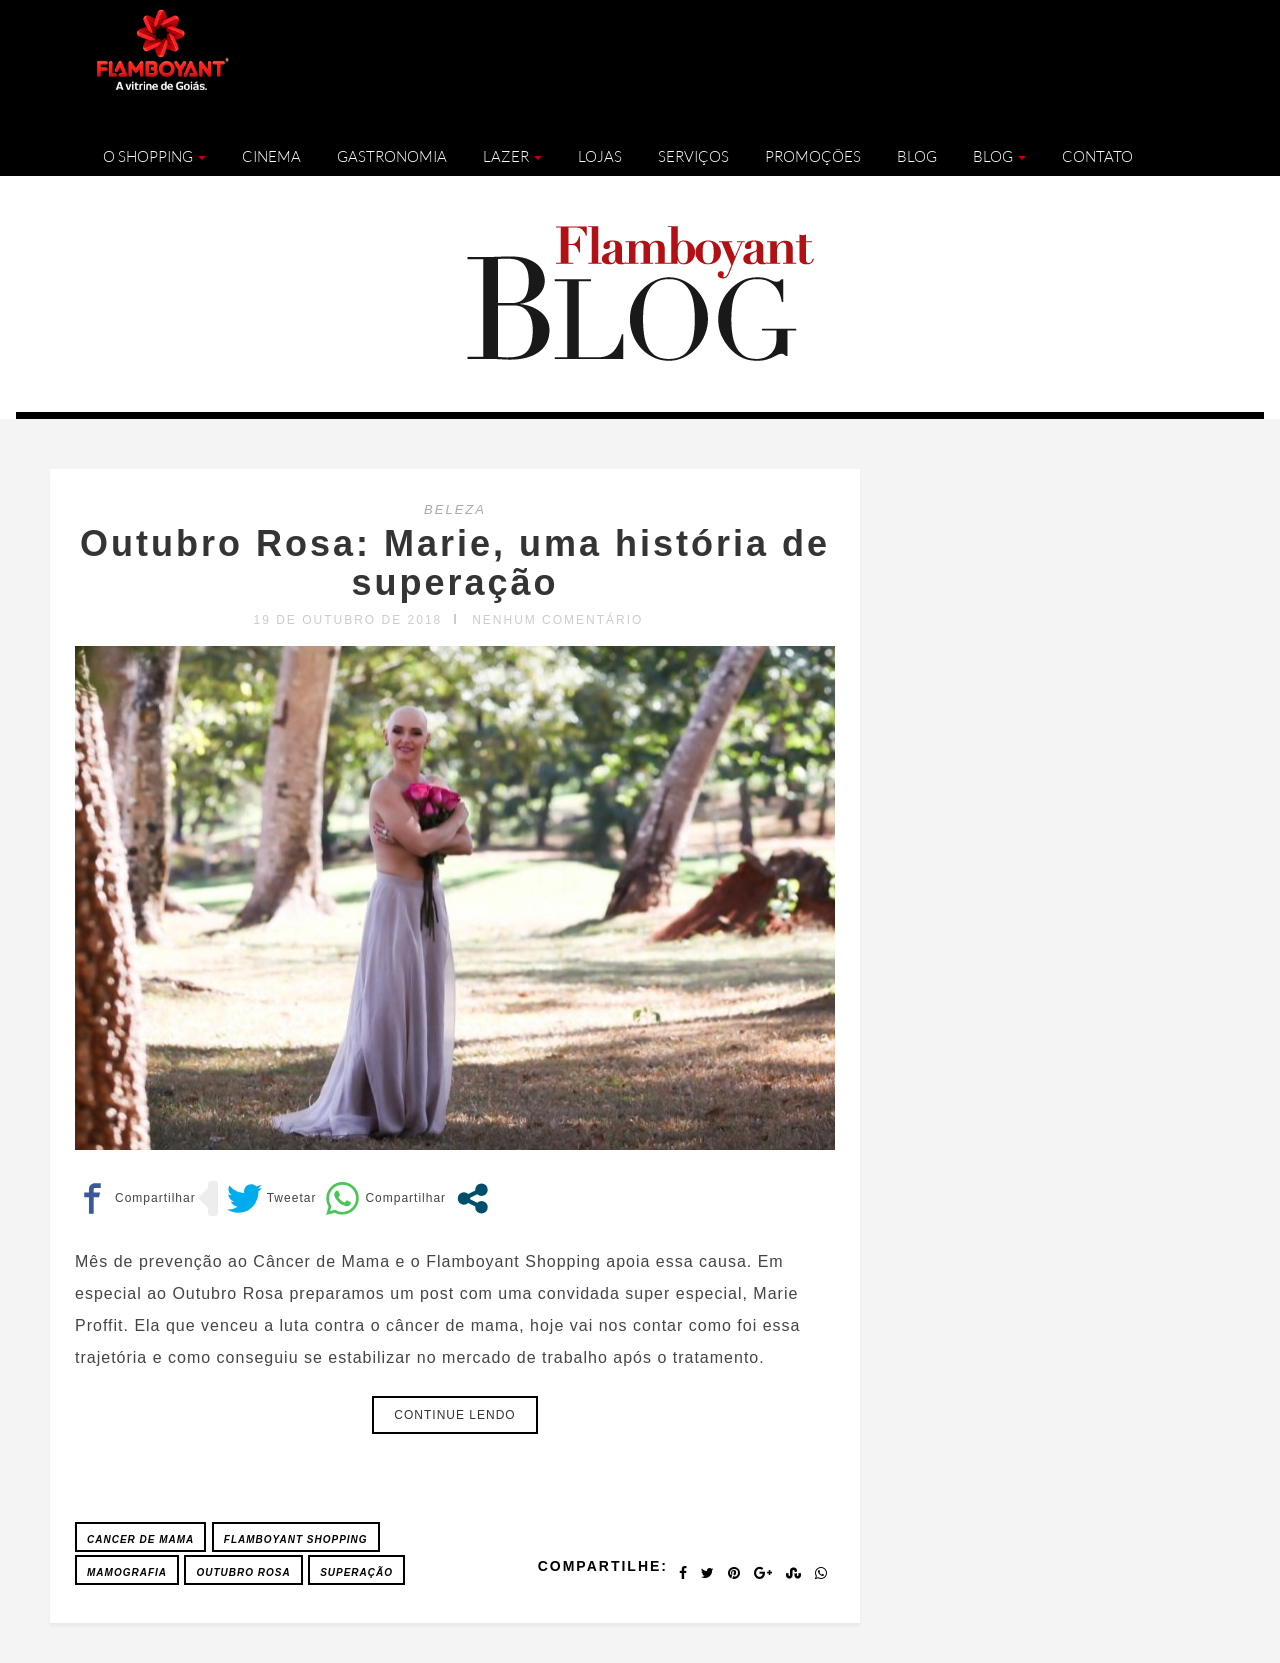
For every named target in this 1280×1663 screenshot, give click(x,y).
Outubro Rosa (243, 1572)
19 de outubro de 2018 (348, 620)
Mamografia (127, 1572)
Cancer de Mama (140, 1539)
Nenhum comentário (557, 620)
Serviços (693, 156)
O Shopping (154, 156)
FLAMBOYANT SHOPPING (296, 1539)
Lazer (512, 156)
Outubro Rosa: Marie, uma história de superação (455, 563)
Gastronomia (392, 156)
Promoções (813, 156)
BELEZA (455, 509)
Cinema (271, 156)
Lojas (600, 156)
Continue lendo (454, 1415)
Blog (917, 156)
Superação (356, 1572)
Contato (1097, 156)
